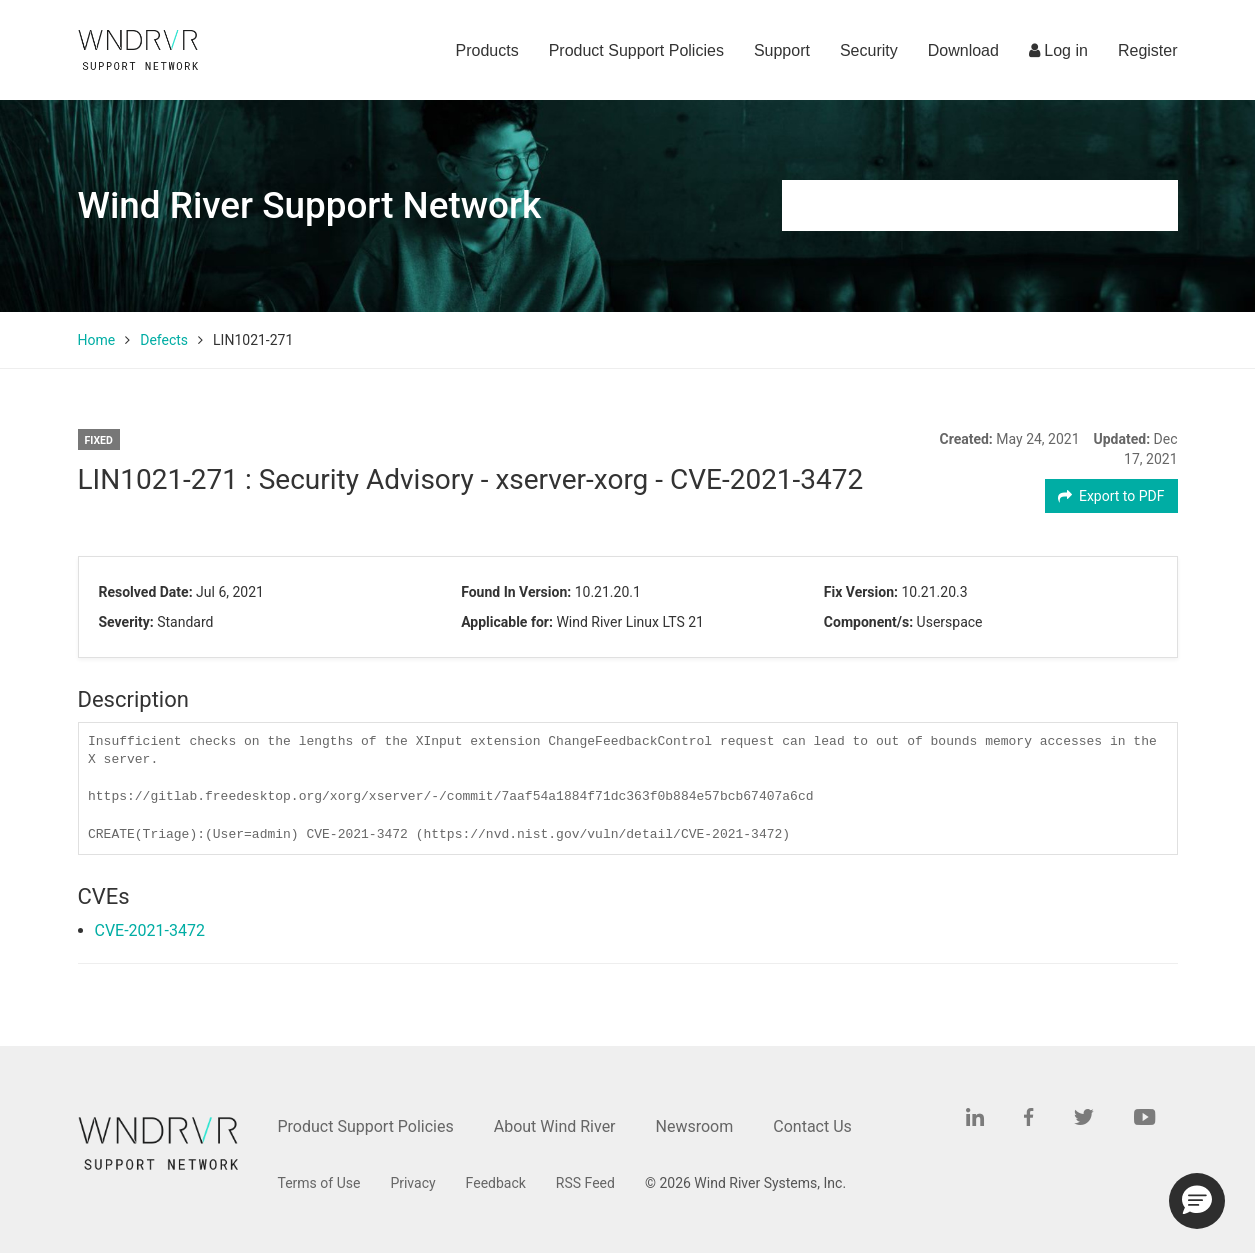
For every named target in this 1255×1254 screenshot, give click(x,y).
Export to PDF (1111, 496)
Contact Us (812, 1126)
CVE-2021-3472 (150, 930)
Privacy (412, 1183)
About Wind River (555, 1126)
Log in (1058, 50)
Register (1148, 50)
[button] (1197, 1201)
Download (963, 50)
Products (487, 50)
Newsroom (695, 1126)
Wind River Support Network (311, 205)
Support (782, 50)
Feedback (496, 1183)
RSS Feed (585, 1183)
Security (869, 50)
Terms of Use (319, 1183)
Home (97, 340)
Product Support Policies (636, 50)
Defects (164, 340)
